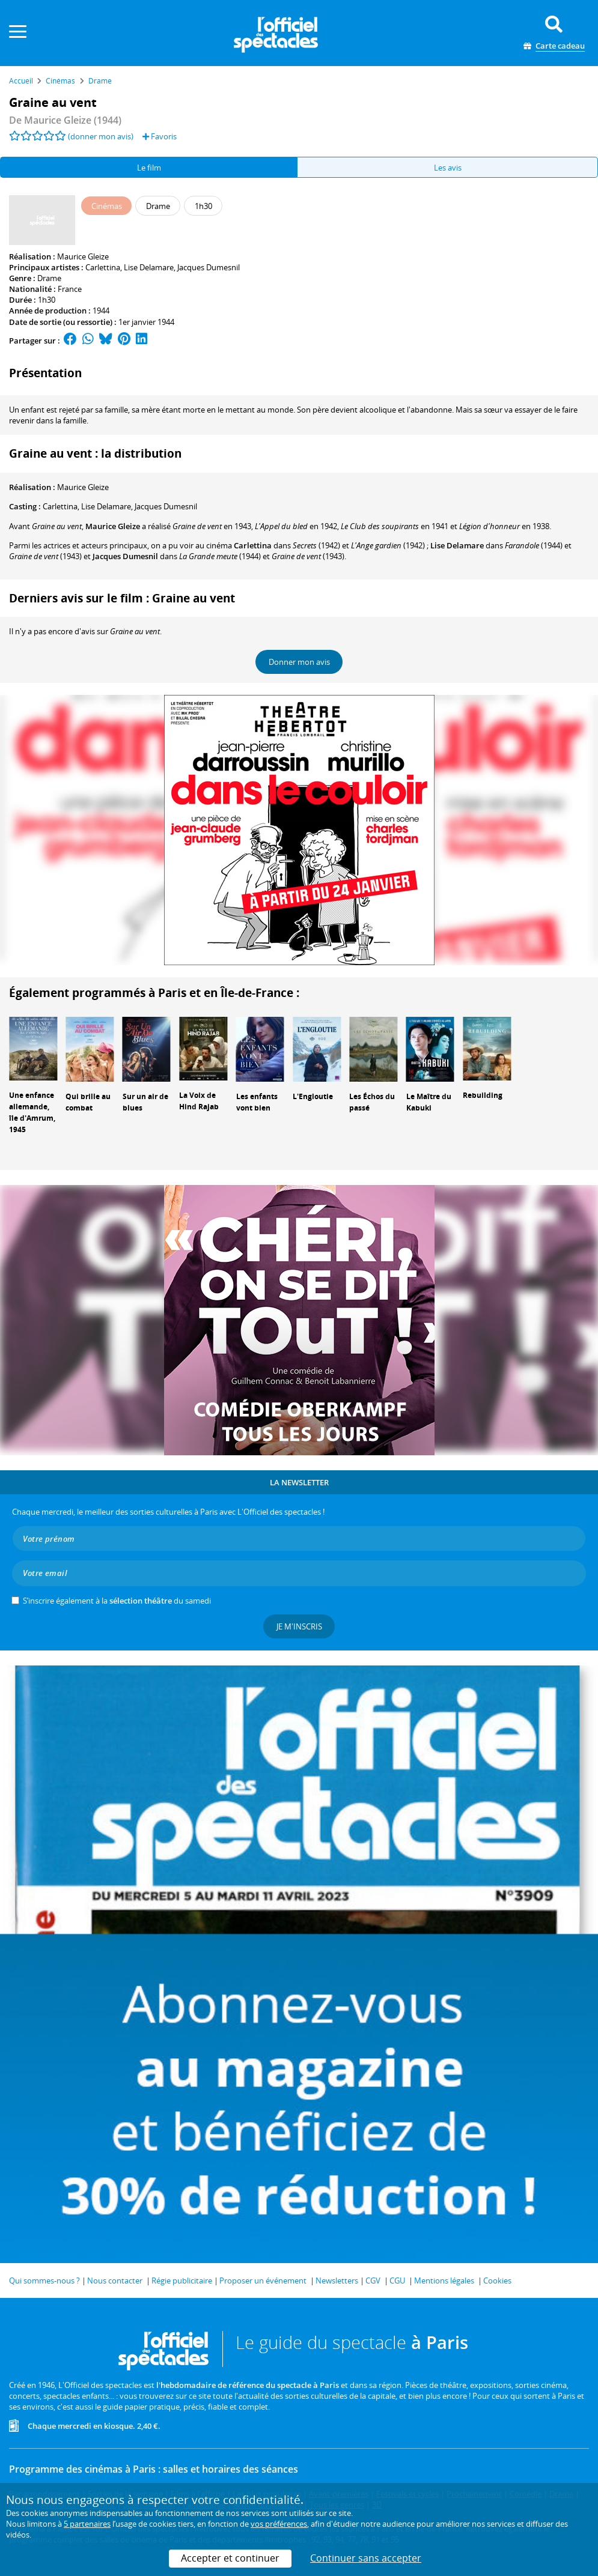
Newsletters (337, 2280)
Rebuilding (482, 1095)
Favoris (159, 136)
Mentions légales (444, 2280)
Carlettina (102, 267)
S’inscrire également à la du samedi (117, 1600)
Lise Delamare (149, 267)
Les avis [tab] (448, 167)
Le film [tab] (149, 167)
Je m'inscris (299, 1626)
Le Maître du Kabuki (428, 1102)
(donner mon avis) (100, 136)
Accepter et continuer (230, 2558)
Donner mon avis (299, 661)
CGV (372, 2280)
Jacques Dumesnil (208, 267)
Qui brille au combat (88, 1102)
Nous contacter (114, 2280)
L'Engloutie (313, 1096)
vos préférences (279, 2523)
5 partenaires (87, 2523)
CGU (397, 2280)
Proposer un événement (263, 2280)
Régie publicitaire (181, 2280)
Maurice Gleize (83, 256)
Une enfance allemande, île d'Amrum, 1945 (32, 1112)
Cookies (497, 2280)
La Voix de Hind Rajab (199, 1101)
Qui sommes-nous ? (44, 2280)
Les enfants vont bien (257, 1102)
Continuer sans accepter (365, 2558)
